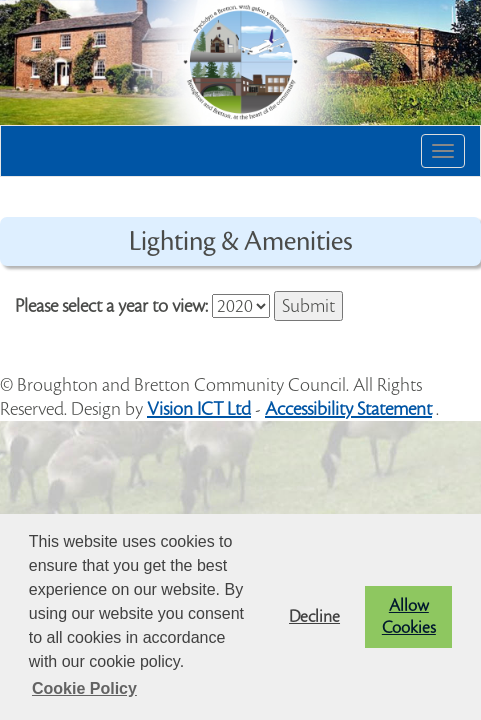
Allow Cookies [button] (409, 617)
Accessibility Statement (348, 409)
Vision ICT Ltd (199, 409)
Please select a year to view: (111, 306)
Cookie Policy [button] (84, 688)
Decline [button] (314, 617)
